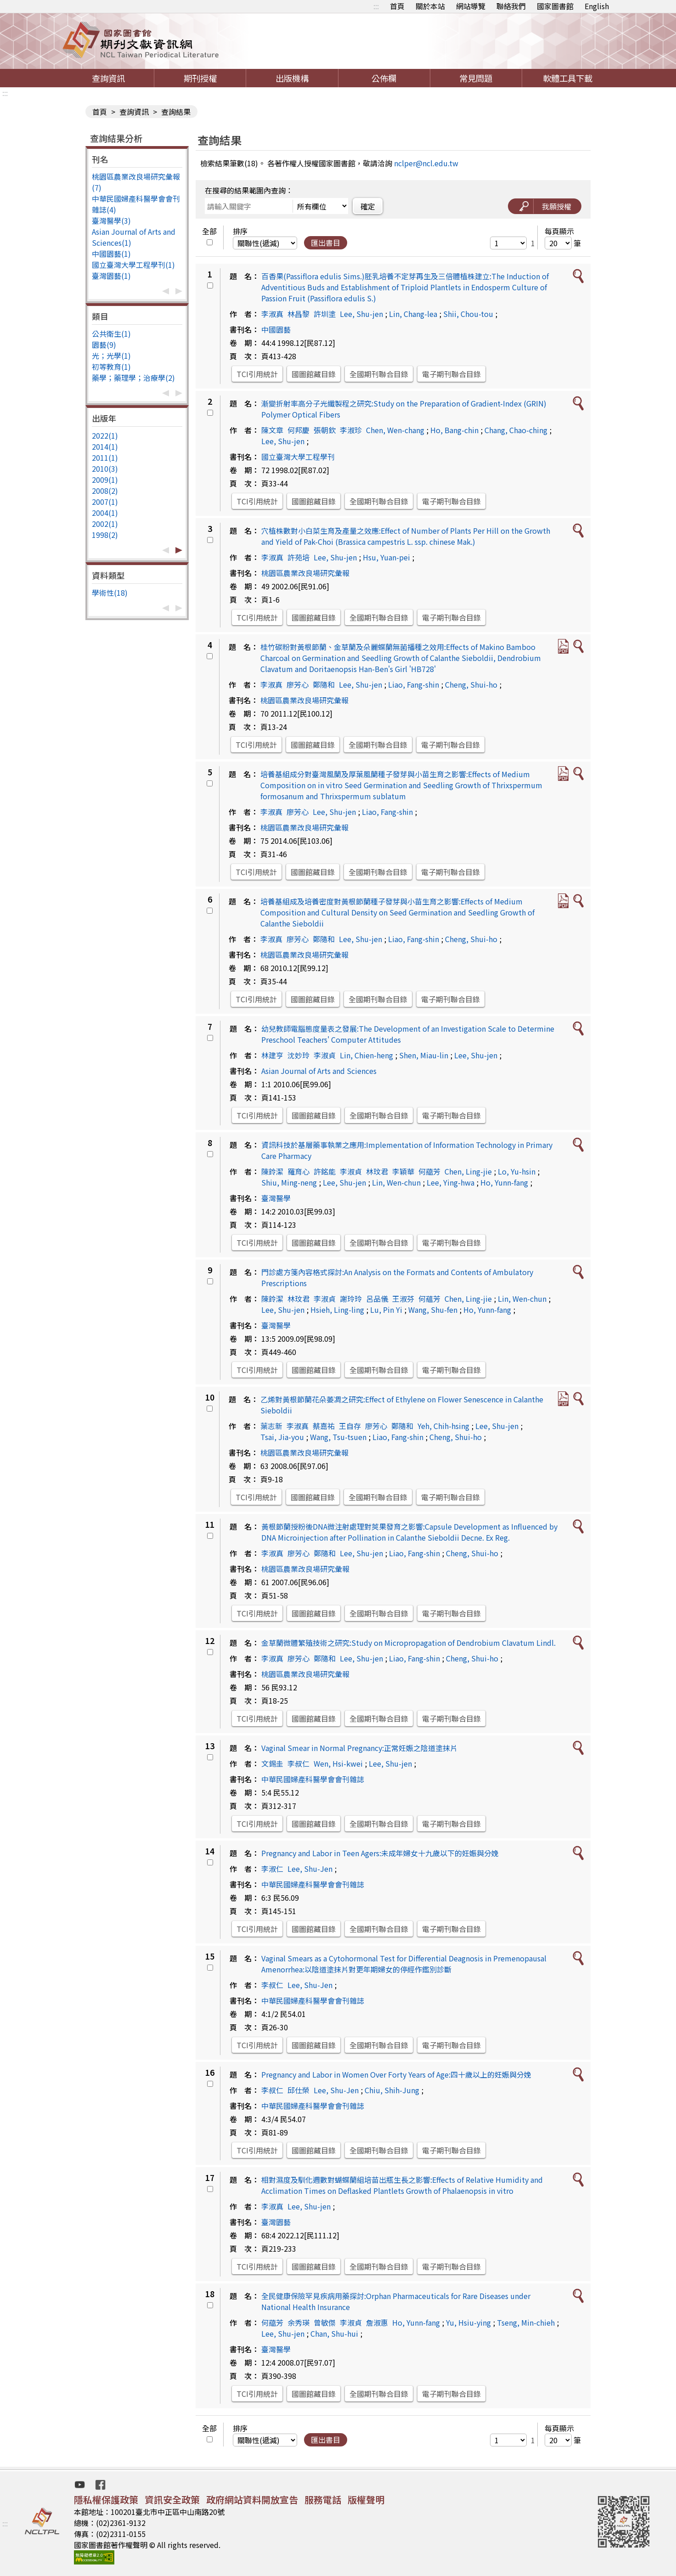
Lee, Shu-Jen (309, 1868)
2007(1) (105, 501)
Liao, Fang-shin (413, 684)
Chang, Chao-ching (515, 429)
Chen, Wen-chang (395, 429)
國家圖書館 (555, 5)
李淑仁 (272, 1868)
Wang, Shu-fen (432, 1309)
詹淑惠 (377, 2322)
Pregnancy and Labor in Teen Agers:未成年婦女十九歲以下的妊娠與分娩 (380, 1853)
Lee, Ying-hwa (450, 1182)
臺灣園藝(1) (111, 275)
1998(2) (105, 534)
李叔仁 (298, 1763)
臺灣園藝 (276, 2221)
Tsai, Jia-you (282, 1436)
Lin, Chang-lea (413, 313)
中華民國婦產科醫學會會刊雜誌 (312, 1779)
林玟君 (377, 1171)
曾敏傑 (325, 2322)
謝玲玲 (351, 1298)
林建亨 (272, 1055)
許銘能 (325, 1171)
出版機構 (292, 78)
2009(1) (105, 479)
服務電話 (322, 2499)
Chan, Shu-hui (334, 2333)
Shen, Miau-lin (423, 1055)
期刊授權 (200, 78)
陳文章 (272, 429)
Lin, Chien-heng (366, 1055)
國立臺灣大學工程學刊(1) (133, 264)
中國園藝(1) (111, 253)
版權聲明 (366, 2499)
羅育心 (298, 1171)
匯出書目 (325, 242)
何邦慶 (298, 429)
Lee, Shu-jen (361, 313)
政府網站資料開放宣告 (252, 2499)
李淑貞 (325, 1055)
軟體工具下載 (567, 78)
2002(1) (105, 523)
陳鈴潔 (272, 1171)
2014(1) (105, 446)
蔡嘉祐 (324, 1425)
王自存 (350, 1425)
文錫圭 (272, 1763)
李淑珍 (351, 429)
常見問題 (475, 78)
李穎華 (403, 1171)
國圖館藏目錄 (314, 373)
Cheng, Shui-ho (471, 684)
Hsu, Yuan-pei (386, 557)
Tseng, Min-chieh (526, 2322)
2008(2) (105, 490)
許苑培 (298, 557)
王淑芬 (403, 1298)
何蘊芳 (429, 1298)
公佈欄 (384, 78)
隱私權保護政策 (106, 2499)
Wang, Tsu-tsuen (338, 1436)
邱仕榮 (298, 2090)
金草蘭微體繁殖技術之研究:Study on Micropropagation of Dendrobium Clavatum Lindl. (408, 1642)
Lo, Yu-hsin (516, 1171)
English (597, 5)
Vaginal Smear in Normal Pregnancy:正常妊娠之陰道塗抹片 (359, 1747)
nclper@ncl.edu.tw (426, 163)
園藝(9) (104, 344)
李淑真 (272, 313)
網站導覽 (470, 5)
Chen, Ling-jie (468, 1171)
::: (376, 5)
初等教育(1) (111, 366)
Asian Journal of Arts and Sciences (319, 1070)
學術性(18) (110, 592)
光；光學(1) (111, 355)
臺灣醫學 (276, 1197)
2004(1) (105, 512)
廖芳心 (298, 684)
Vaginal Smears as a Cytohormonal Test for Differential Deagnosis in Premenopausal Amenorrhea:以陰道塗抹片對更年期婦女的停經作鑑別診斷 (403, 1964)
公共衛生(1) (111, 333)
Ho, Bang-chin (454, 429)
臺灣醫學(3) (111, 220)
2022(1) (105, 435)
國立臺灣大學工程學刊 (298, 456)
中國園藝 (276, 329)
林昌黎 (298, 313)
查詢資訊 (108, 78)
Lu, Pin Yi (386, 1309)
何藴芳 (429, 1171)
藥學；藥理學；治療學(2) (133, 377)
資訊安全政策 (172, 2499)
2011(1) (105, 457)
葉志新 (271, 1425)
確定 (368, 206)
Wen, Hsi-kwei (338, 1763)
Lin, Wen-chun (396, 1182)
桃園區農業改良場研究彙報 (305, 572)
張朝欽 (325, 429)
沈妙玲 (298, 1055)
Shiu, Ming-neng (289, 1182)
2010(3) (105, 468)
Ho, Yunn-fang (504, 1182)
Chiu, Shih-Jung (392, 2090)
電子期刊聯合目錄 (451, 373)
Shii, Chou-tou (468, 313)
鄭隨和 (324, 684)
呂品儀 (377, 1298)
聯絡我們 (511, 5)
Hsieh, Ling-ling (337, 1309)
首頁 (397, 5)
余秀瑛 (298, 2322)
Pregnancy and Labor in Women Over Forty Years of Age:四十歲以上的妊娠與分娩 (396, 2074)
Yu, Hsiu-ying (468, 2322)
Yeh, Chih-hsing (443, 1425)
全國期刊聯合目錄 (378, 373)
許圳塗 (325, 313)
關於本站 (430, 5)
